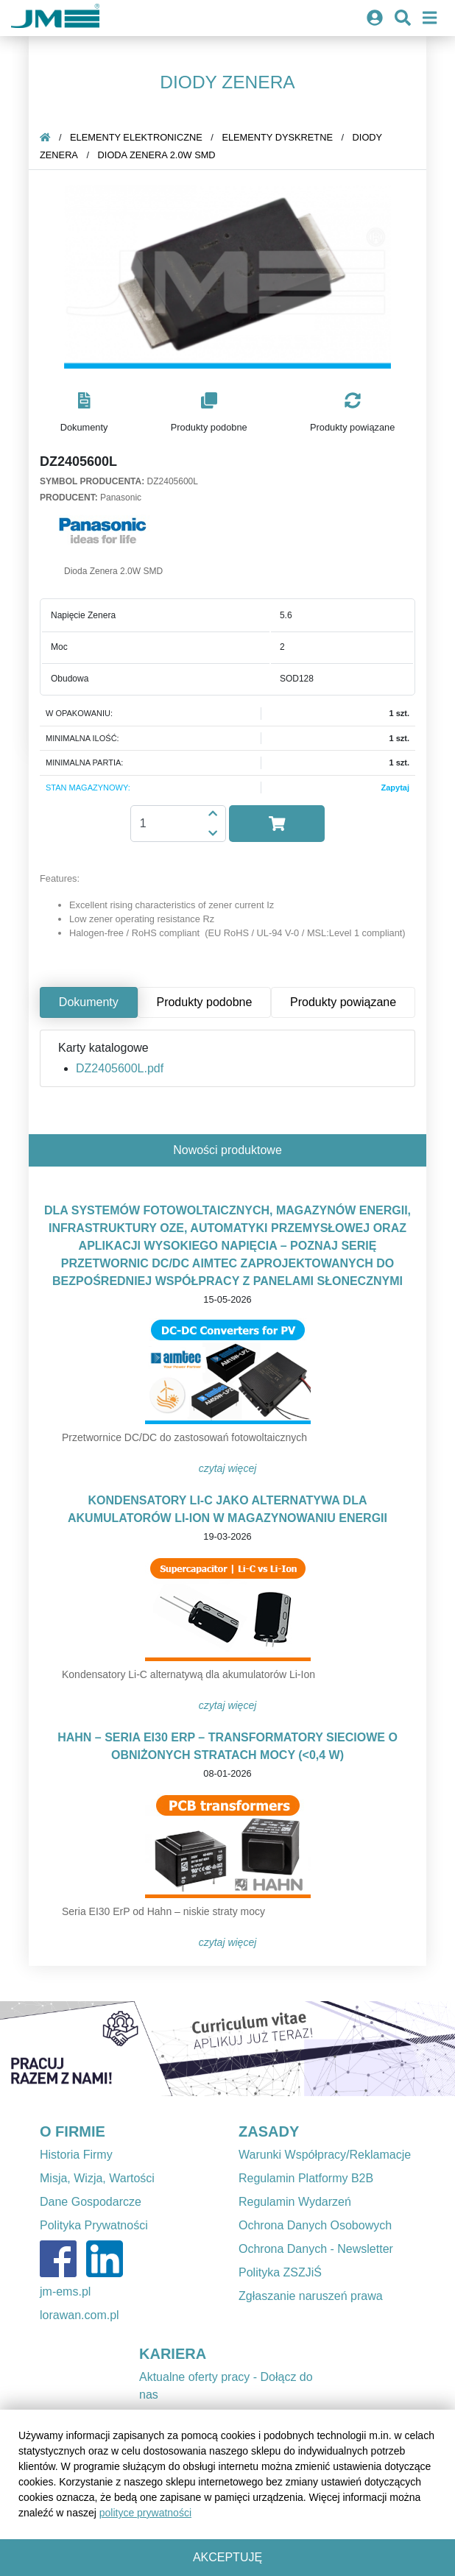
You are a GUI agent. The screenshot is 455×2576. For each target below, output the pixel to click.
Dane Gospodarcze (90, 2201)
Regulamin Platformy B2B (306, 2178)
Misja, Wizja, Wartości (97, 2178)
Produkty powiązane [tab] (343, 1002)
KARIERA (172, 2354)
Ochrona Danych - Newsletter (316, 2249)
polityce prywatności (145, 2513)
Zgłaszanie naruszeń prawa (311, 2296)
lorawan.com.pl (79, 2315)
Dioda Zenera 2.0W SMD (157, 154)
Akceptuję (227, 2557)
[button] (84, 413)
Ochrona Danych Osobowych (315, 2225)
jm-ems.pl (65, 2291)
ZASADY (269, 2131)
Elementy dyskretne (277, 137)
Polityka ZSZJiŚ (280, 2272)
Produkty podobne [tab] (204, 1002)
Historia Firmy (76, 2154)
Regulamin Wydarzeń (295, 2201)
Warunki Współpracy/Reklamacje (325, 2154)
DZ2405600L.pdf (119, 1068)
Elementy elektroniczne (136, 137)
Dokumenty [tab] (89, 1002)
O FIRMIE (72, 2131)
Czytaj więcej (228, 1468)
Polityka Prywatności (94, 2225)
